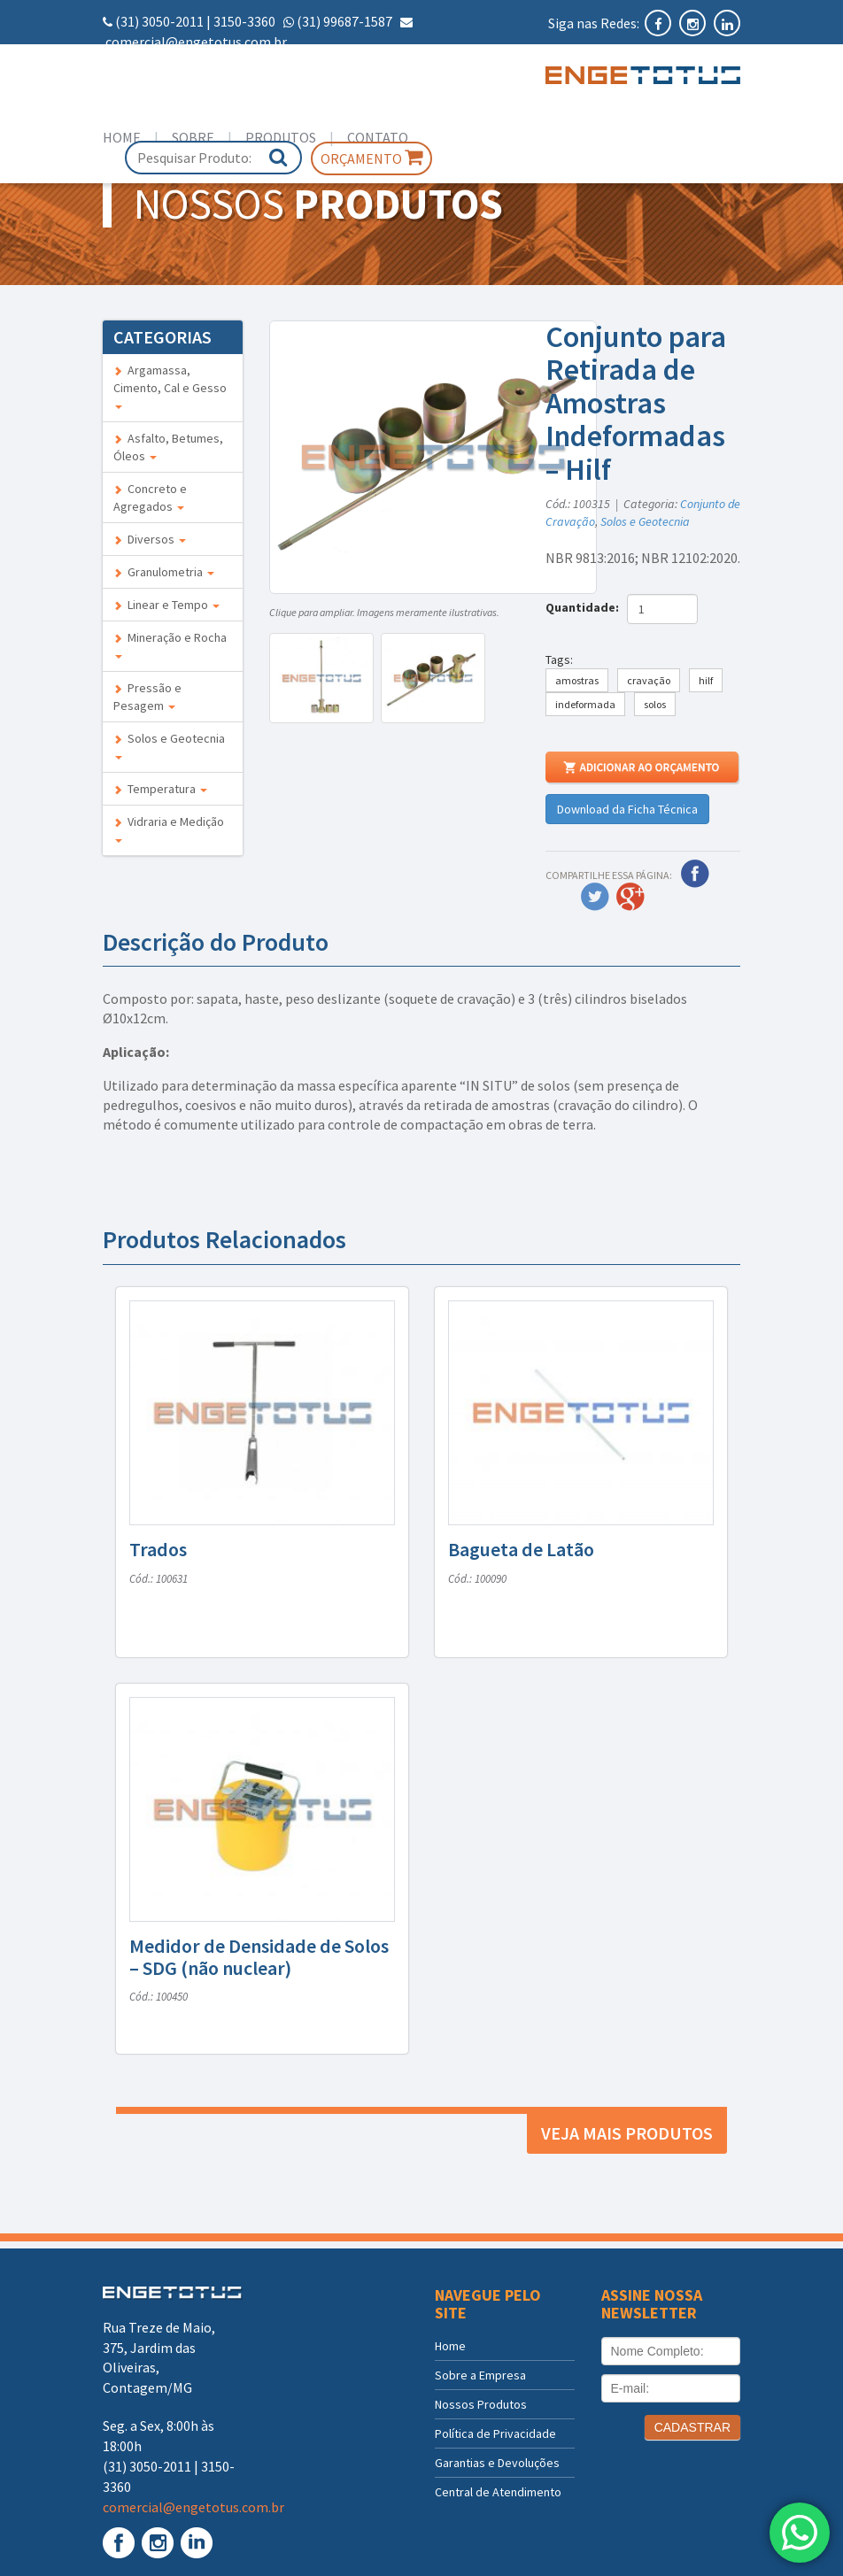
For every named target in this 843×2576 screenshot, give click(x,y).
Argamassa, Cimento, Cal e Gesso (170, 385)
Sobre (193, 137)
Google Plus (630, 897)
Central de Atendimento (498, 2492)
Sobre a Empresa (480, 2375)
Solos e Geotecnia (169, 745)
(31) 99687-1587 (344, 21)
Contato (377, 137)
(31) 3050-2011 (159, 21)
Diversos (149, 539)
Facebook (695, 874)
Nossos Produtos (481, 2404)
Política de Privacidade (495, 2433)
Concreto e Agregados (150, 497)
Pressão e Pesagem (147, 696)
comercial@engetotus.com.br (196, 41)
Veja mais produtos (627, 2133)
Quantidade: (584, 607)
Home (122, 137)
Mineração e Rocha (170, 644)
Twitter (595, 897)
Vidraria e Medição (168, 828)
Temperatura (160, 789)
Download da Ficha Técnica (627, 809)
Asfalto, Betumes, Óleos (168, 447)
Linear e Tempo (166, 605)
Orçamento (371, 157)
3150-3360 (244, 21)
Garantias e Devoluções (497, 2463)
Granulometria (163, 572)
